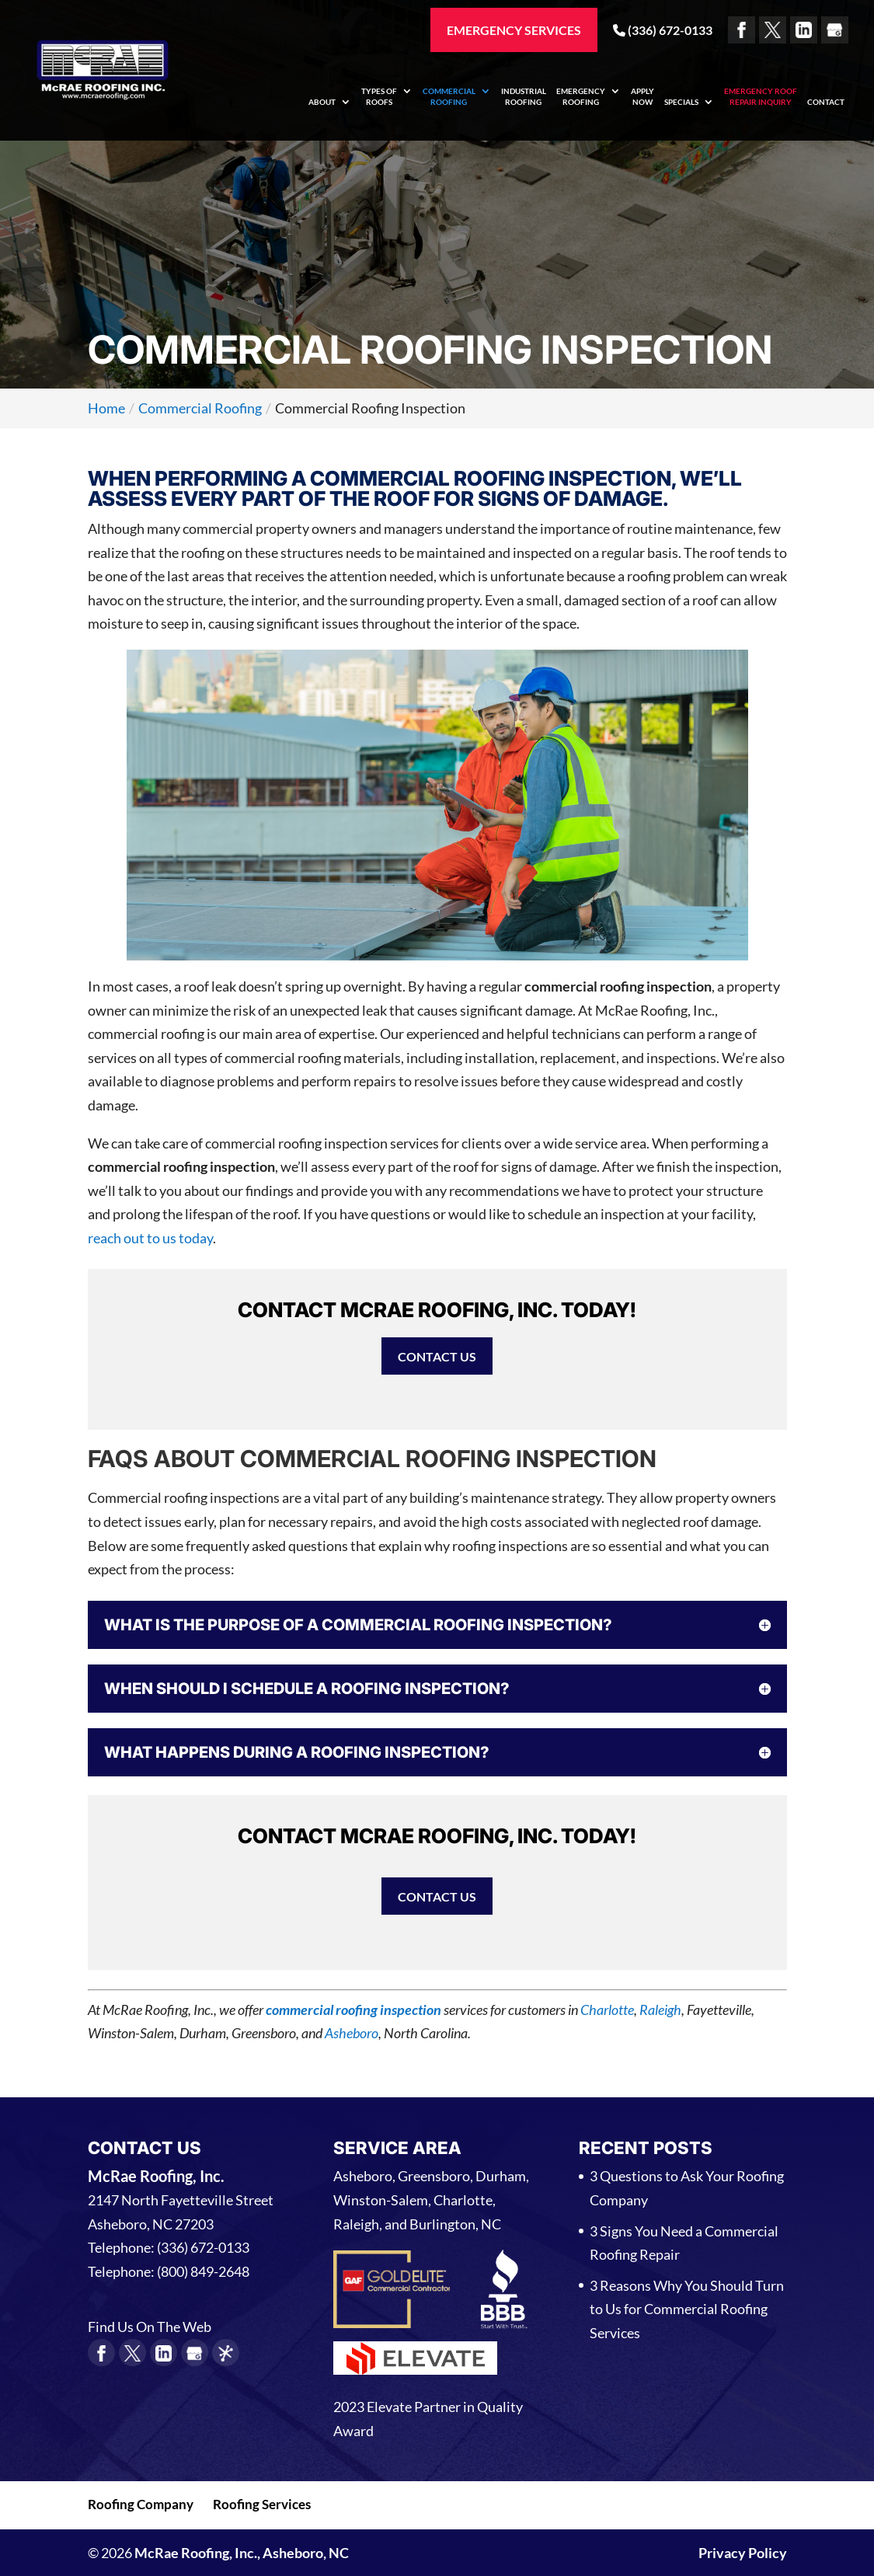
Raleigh (660, 2009)
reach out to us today (150, 1237)
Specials (681, 101)
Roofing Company (140, 2504)
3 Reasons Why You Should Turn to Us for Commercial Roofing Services (687, 2309)
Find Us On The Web (149, 2326)
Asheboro (351, 2032)
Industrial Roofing (523, 96)
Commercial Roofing (449, 96)
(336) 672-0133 (662, 30)
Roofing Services (262, 2504)
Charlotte (607, 2009)
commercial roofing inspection (353, 2009)
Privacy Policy (742, 2552)
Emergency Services (514, 30)
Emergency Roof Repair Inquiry (760, 96)
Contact (825, 101)
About (322, 101)
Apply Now (642, 96)
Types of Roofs (379, 96)
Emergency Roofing (580, 96)
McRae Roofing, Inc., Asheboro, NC (241, 2552)
